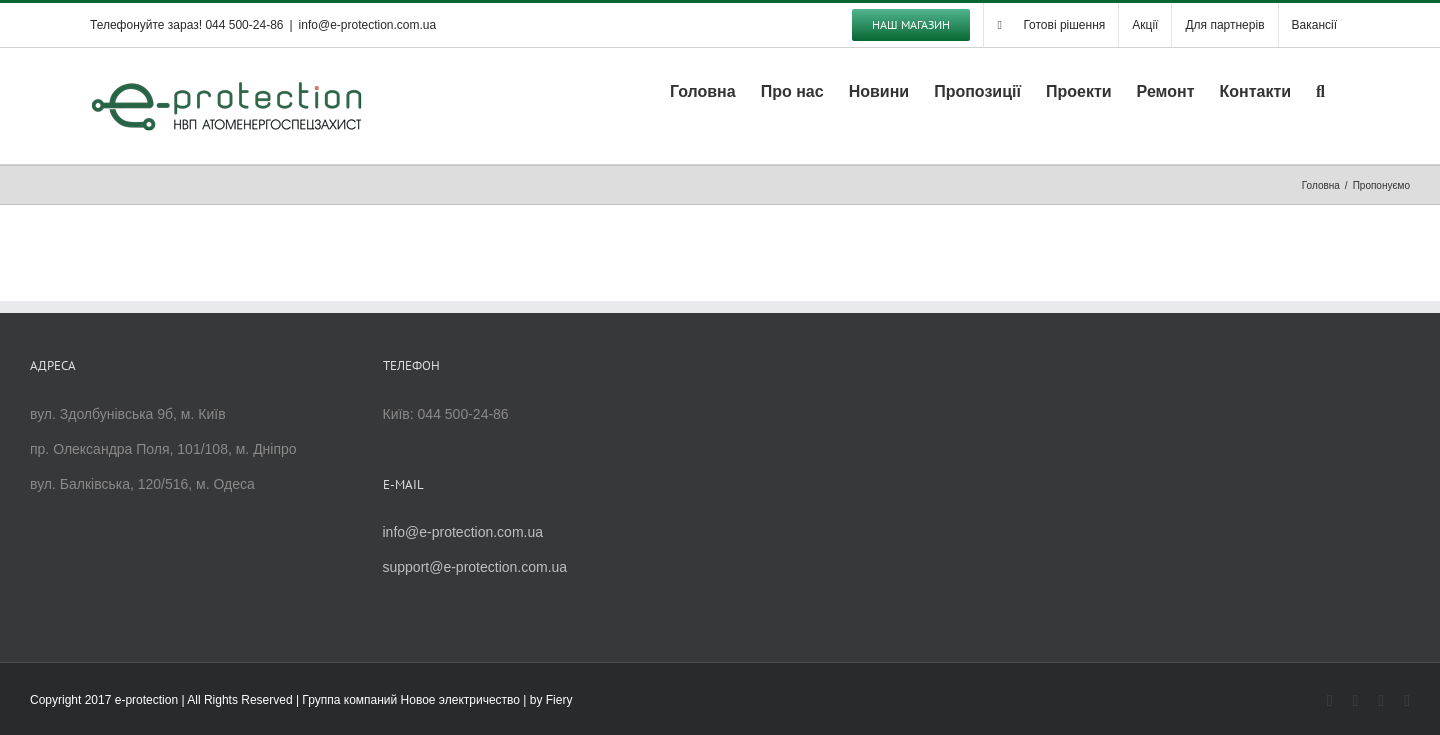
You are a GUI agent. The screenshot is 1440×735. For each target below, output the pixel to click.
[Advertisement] (896, 489)
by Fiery (551, 700)
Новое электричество (460, 700)
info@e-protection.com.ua (368, 25)
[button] (1320, 90)
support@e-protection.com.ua (475, 567)
